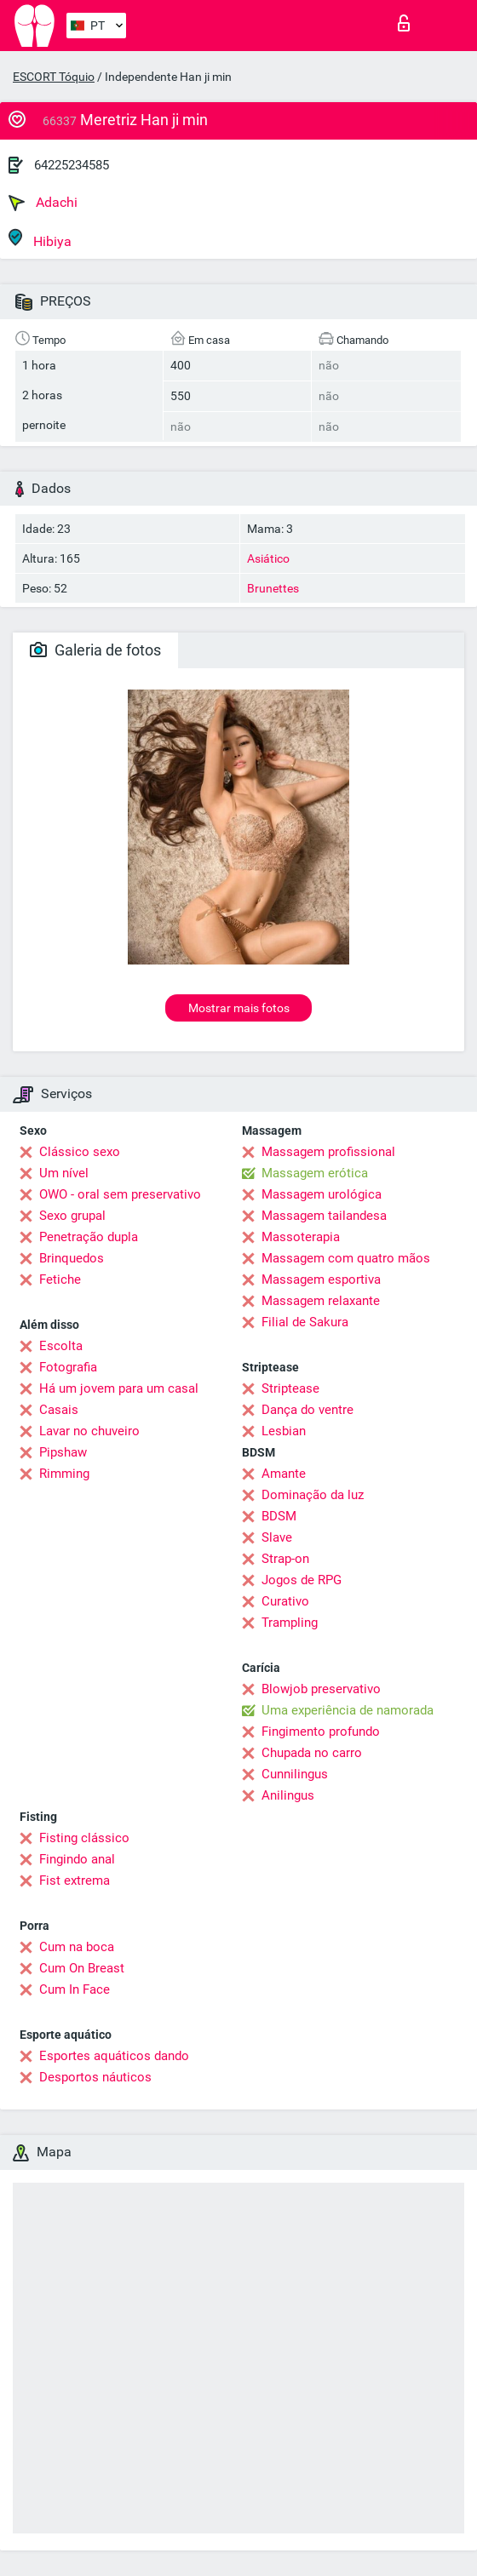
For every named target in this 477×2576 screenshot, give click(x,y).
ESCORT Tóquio (54, 76)
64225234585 (71, 165)
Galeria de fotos (95, 650)
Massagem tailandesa (324, 1215)
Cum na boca (76, 1947)
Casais (58, 1409)
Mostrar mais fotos (239, 1008)
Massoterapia (300, 1237)
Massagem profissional (328, 1151)
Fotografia (68, 1367)
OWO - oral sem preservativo (120, 1194)
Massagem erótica (314, 1173)
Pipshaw (63, 1452)
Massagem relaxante (320, 1300)
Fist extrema (74, 1880)
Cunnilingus (294, 1774)
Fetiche (60, 1279)
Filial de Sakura (304, 1322)
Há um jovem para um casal (118, 1388)
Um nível (64, 1173)
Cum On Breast (81, 1968)
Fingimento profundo (320, 1731)
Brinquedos (71, 1258)
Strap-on (285, 1558)
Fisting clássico (84, 1838)
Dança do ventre (307, 1409)
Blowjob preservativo (321, 1689)
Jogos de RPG (301, 1580)
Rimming (64, 1473)
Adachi (43, 202)
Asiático (268, 558)
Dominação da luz (312, 1495)
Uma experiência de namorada (347, 1710)
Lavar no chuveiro (89, 1431)
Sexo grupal (72, 1215)
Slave (276, 1537)
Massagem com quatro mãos (345, 1258)
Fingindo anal (77, 1859)
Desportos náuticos (95, 2077)
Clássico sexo (79, 1151)
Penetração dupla (88, 1237)
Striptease (290, 1388)
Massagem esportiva (321, 1279)
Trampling (289, 1622)
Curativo (285, 1601)
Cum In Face (74, 1989)
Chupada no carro (311, 1752)
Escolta (61, 1346)
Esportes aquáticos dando (114, 2056)
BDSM (278, 1516)
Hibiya (40, 238)
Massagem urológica (321, 1194)
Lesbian (283, 1431)
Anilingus (287, 1795)
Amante (283, 1473)
